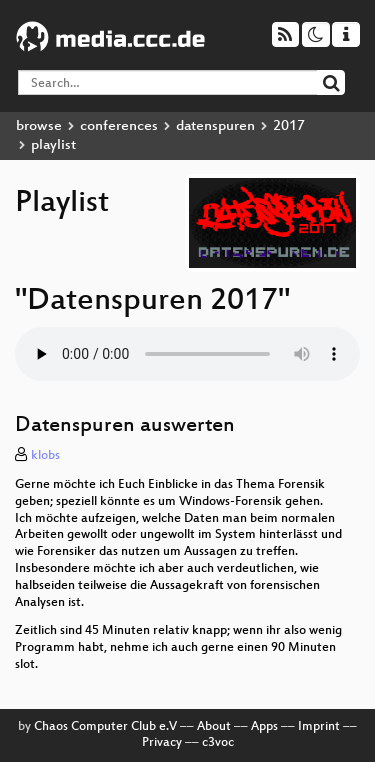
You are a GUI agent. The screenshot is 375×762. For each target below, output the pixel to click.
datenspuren (215, 126)
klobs (45, 456)
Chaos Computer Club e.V (105, 727)
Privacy (162, 743)
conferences (119, 126)
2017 (289, 126)
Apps (264, 727)
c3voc (218, 743)
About (214, 727)
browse (39, 126)
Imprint (319, 727)
